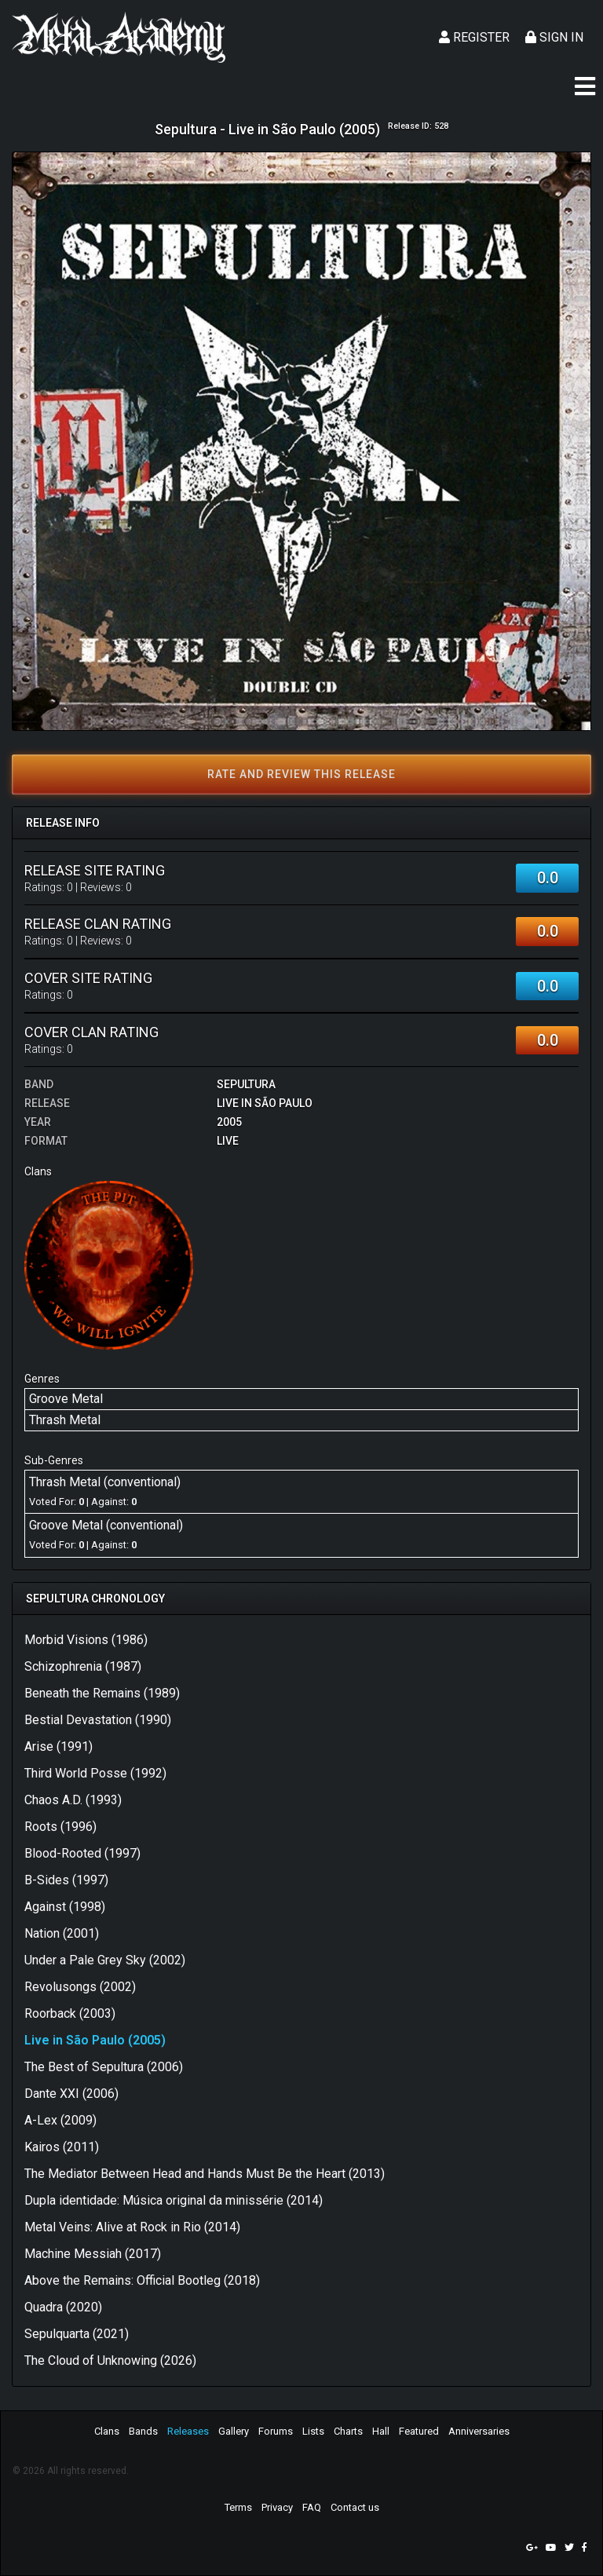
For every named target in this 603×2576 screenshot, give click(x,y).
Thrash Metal (64, 1419)
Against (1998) (64, 1906)
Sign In (554, 37)
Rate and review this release (301, 774)
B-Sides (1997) (66, 1880)
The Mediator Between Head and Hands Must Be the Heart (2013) (204, 2173)
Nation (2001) (61, 1933)
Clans (106, 2431)
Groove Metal (66, 1398)
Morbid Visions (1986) (86, 1639)
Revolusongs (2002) (80, 1986)
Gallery (233, 2431)
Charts (348, 2431)
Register (474, 37)
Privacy (277, 2507)
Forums (275, 2431)
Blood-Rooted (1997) (82, 1853)
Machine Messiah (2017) (92, 2253)
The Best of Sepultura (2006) (103, 2066)
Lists (313, 2431)
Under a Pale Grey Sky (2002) (104, 1960)
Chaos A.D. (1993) (73, 1799)
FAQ (311, 2507)
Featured (419, 2431)
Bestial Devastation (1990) (97, 1719)
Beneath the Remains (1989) (102, 1693)
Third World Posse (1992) (95, 1773)
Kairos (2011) (61, 2146)
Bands (143, 2431)
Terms (238, 2507)
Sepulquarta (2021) (76, 2333)
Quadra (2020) (63, 2307)
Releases (188, 2431)
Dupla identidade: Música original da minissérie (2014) (173, 2200)
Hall (380, 2431)
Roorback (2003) (69, 2013)
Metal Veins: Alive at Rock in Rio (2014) (132, 2227)
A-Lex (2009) (60, 2120)
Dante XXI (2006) (71, 2093)
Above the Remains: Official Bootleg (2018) (142, 2280)
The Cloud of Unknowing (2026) (110, 2360)
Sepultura (246, 1084)
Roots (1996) (60, 1826)
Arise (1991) (58, 1746)
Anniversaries (479, 2431)
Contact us (355, 2507)
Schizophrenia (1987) (82, 1666)
